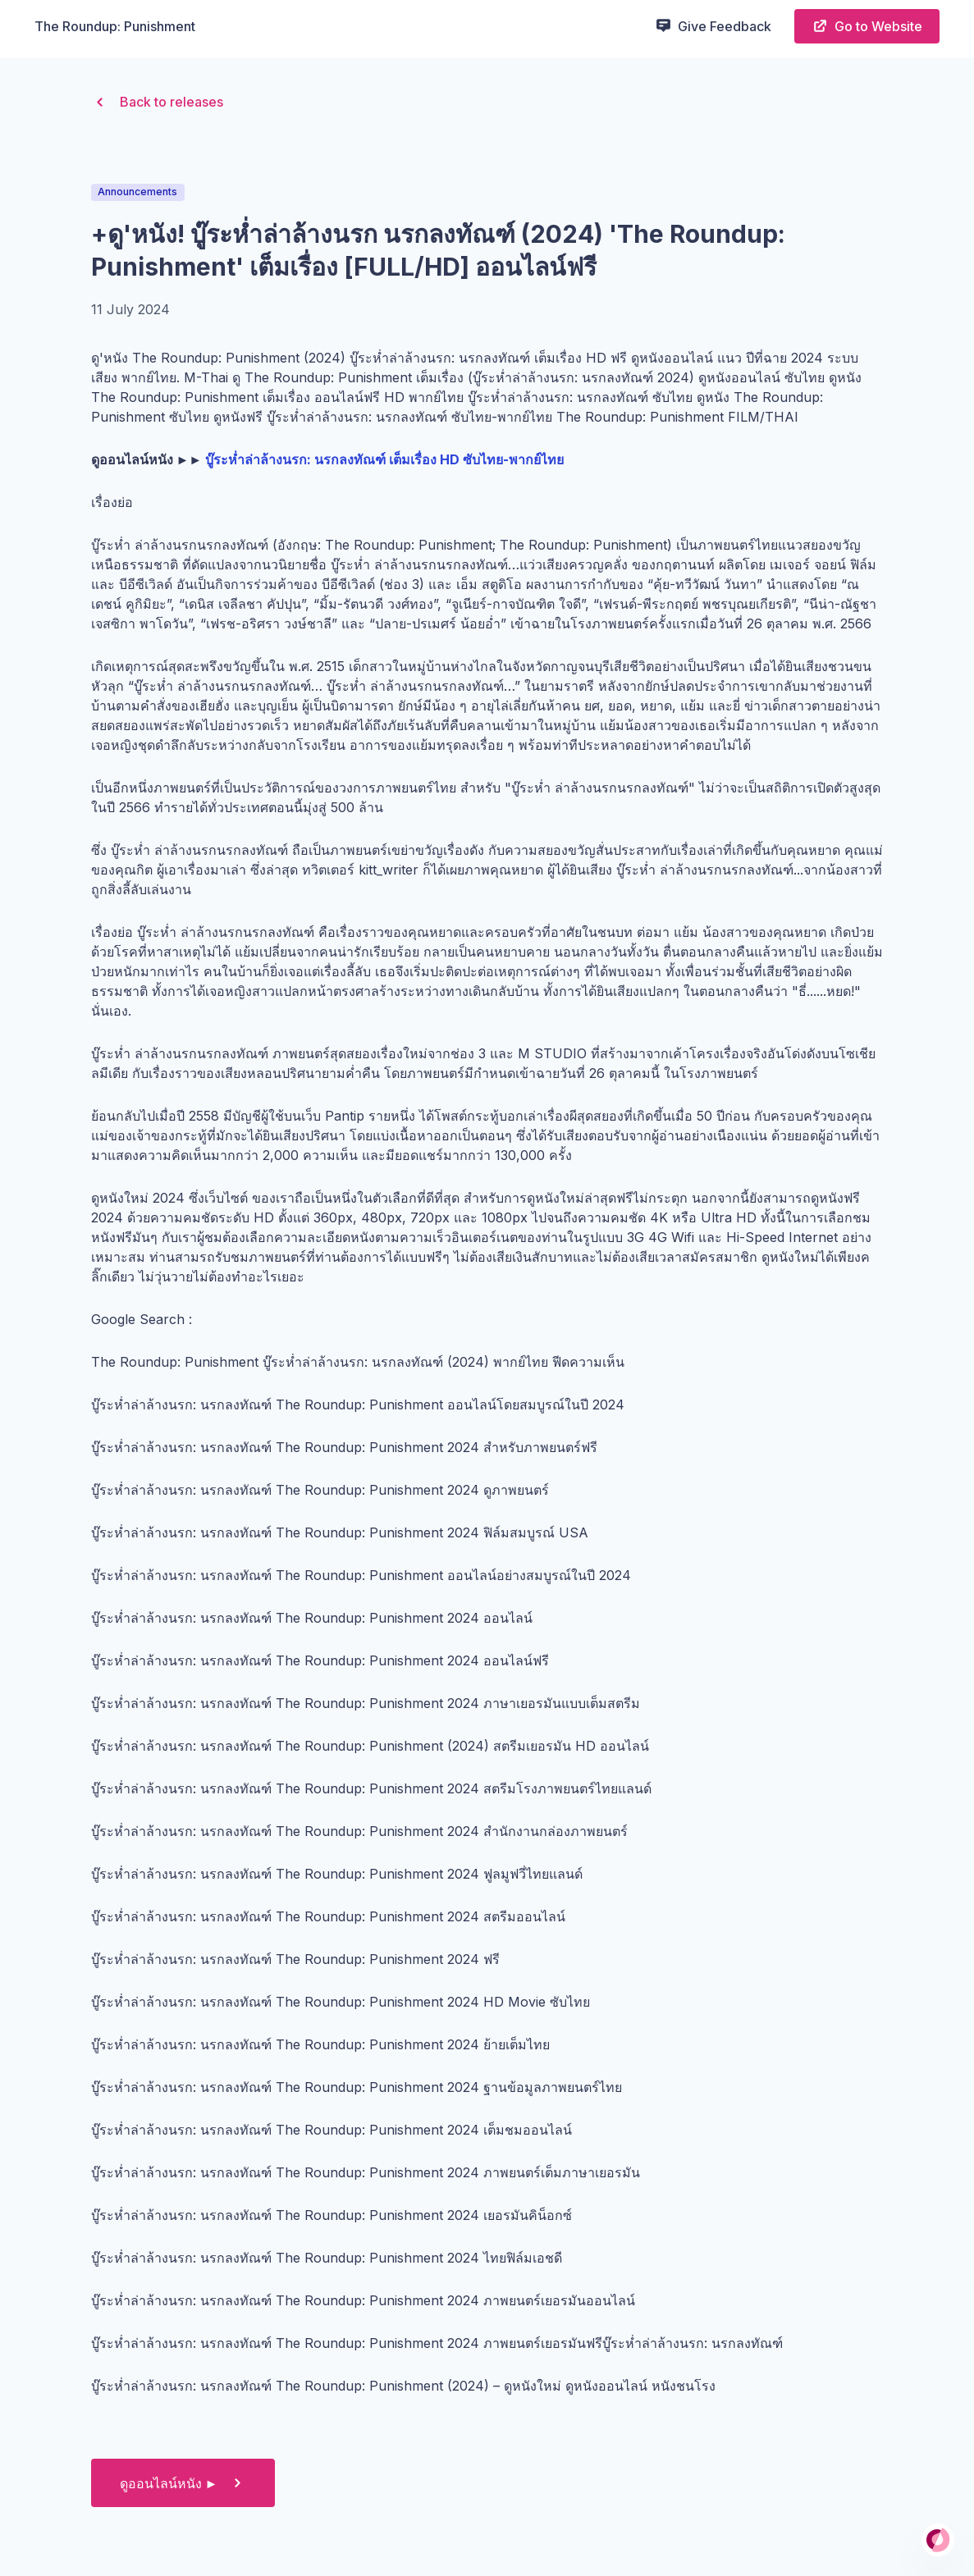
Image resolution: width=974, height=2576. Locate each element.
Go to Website (867, 25)
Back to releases (157, 102)
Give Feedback (713, 25)
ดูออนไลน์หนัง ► (183, 2483)
